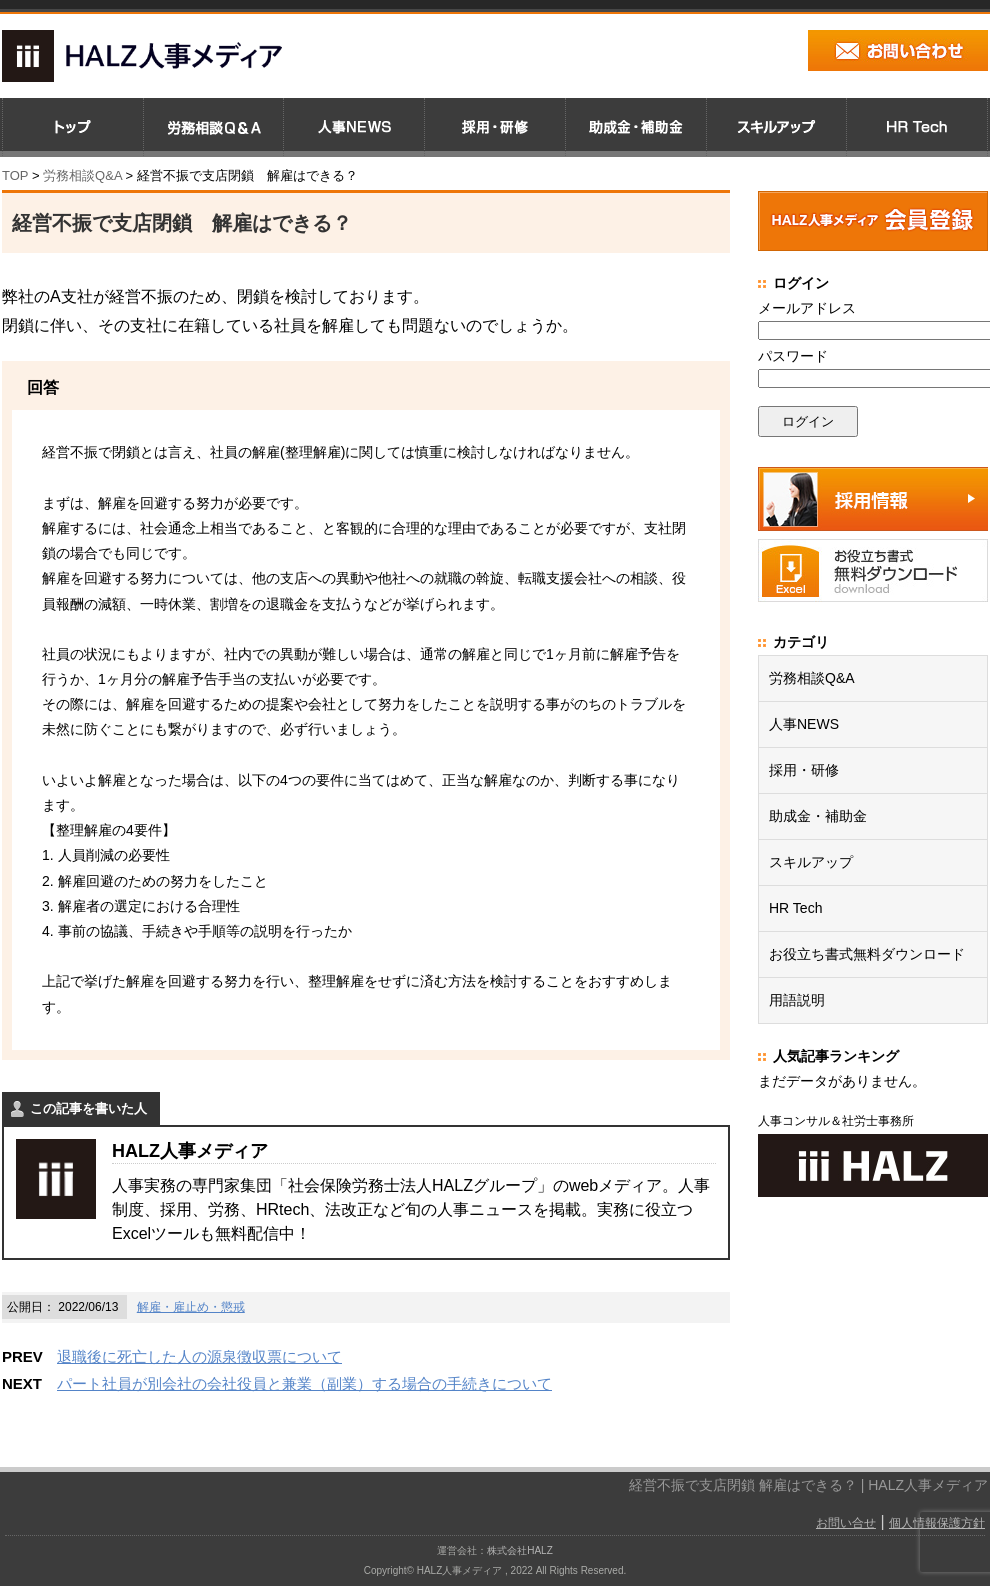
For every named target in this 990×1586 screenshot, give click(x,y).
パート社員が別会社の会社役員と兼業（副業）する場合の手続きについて (304, 1383)
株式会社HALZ (520, 1550)
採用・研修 (804, 770)
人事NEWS (804, 724)
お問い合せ (846, 1523)
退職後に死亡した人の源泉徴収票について (199, 1356)
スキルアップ (811, 862)
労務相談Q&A (82, 175)
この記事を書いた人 (88, 1108)
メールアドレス (807, 308)
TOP (15, 175)
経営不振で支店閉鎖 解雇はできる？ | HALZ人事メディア (808, 1485)
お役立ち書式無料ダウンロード (867, 954)
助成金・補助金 (818, 816)
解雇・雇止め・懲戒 (191, 1307)
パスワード (793, 356)
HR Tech (795, 908)
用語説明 (797, 1000)
